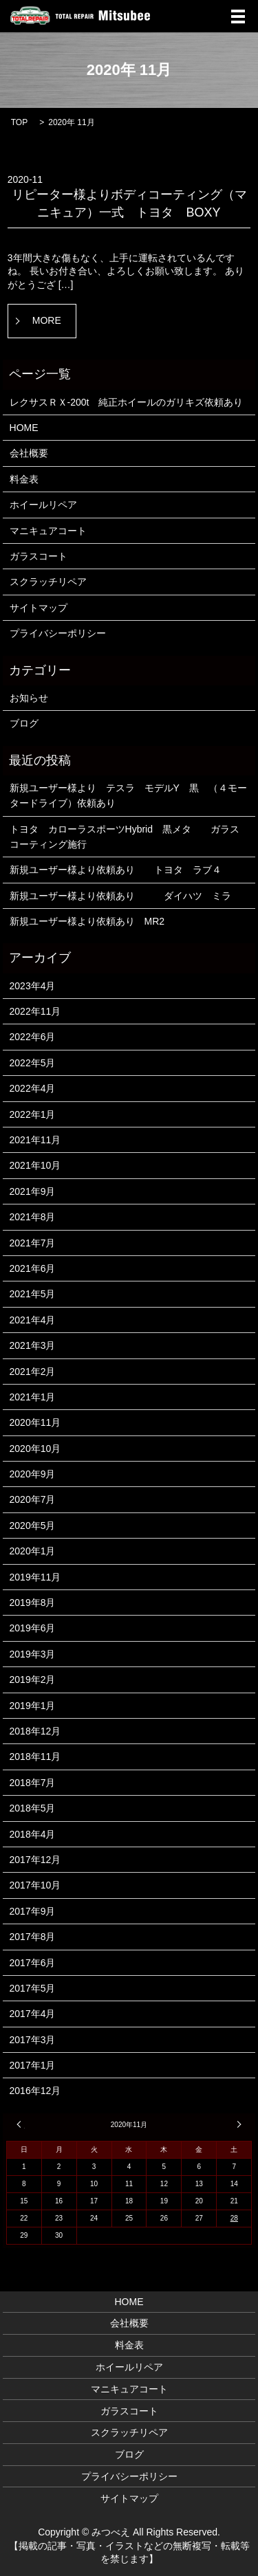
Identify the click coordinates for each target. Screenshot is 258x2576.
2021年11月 (35, 1139)
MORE (46, 320)
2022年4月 (33, 1088)
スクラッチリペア (48, 581)
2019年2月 (33, 1679)
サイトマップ (38, 607)
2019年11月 (35, 1577)
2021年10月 (35, 1165)
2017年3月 (33, 2039)
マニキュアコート (48, 530)
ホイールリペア (43, 504)
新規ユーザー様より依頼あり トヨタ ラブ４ (120, 869)
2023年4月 (33, 985)
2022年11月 (35, 1011)
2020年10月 (35, 1448)
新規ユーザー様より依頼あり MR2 (87, 921)
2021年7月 (33, 1242)
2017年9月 (33, 1911)
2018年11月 (35, 1756)
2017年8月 (33, 1936)
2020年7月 (33, 1499)
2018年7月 (33, 1782)
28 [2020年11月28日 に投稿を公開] (234, 2218)
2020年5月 (33, 1525)
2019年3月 (33, 1654)
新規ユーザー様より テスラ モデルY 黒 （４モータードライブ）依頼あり (128, 795)
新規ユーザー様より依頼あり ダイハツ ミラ (120, 895)
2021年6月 (33, 1268)
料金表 (24, 479)
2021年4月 (33, 1319)
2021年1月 (33, 1396)
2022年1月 (33, 1114)
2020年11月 (35, 1422)
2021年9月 (33, 1191)
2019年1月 (33, 1705)
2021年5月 (33, 1293)
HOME (24, 427)
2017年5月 (33, 1988)
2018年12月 (35, 1731)
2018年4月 (33, 1834)
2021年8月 (33, 1216)
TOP (19, 122)
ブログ (24, 723)
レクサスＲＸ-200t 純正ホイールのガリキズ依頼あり (127, 402)
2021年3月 (33, 1345)
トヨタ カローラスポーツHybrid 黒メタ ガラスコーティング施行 (124, 837)
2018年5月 (33, 1808)
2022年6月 (33, 1036)
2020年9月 (33, 1473)
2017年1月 (33, 2065)
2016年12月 (35, 2090)
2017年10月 (35, 1885)
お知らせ (29, 697)
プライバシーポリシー (58, 633)
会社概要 (29, 453)
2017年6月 (33, 1962)
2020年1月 (33, 1550)
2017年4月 (33, 2013)
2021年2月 (33, 1371)
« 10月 (21, 2124)
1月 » (237, 2124)
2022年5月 (33, 1062)
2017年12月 (35, 1859)
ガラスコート (38, 556)
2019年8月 (33, 1602)
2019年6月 (33, 1627)
